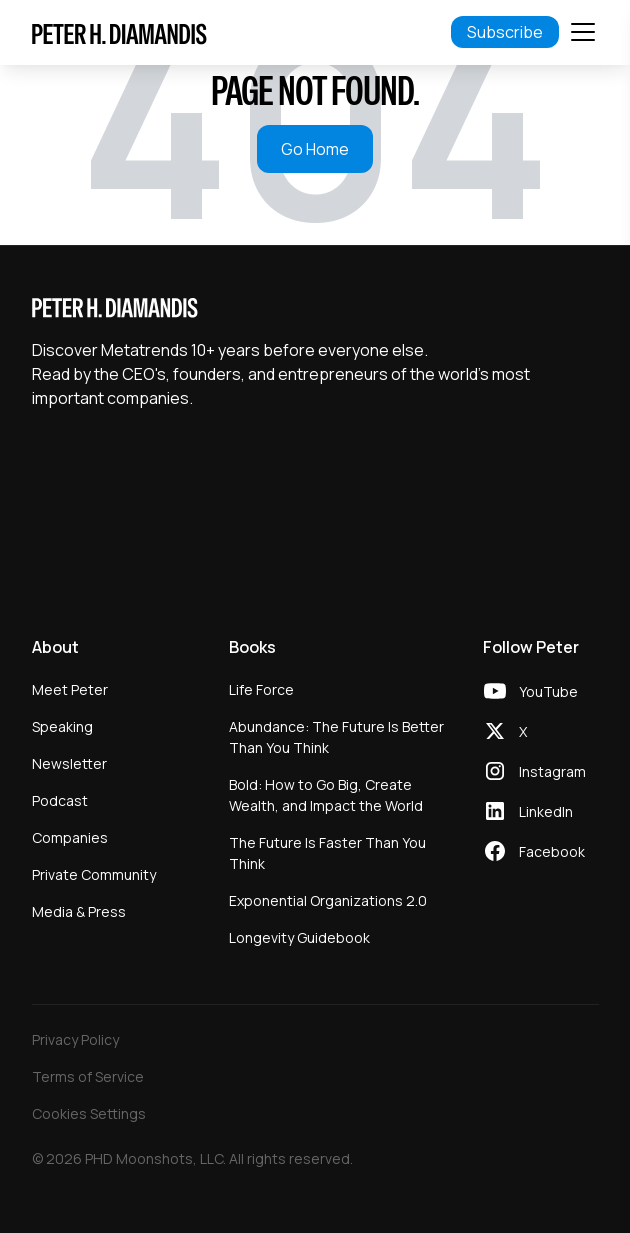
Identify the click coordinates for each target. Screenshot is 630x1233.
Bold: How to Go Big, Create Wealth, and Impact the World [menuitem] (326, 795)
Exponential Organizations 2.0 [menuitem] (328, 900)
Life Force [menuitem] (261, 689)
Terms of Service (88, 1076)
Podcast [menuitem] (60, 800)
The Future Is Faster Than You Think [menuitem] (327, 853)
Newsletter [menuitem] (69, 763)
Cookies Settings (89, 1113)
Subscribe (505, 32)
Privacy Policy (75, 1039)
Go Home (315, 149)
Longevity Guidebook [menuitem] (299, 937)
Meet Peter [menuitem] (70, 689)
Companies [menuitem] (70, 837)
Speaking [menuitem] (62, 726)
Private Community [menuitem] (94, 874)
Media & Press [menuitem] (79, 911)
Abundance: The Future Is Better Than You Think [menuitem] (336, 737)
